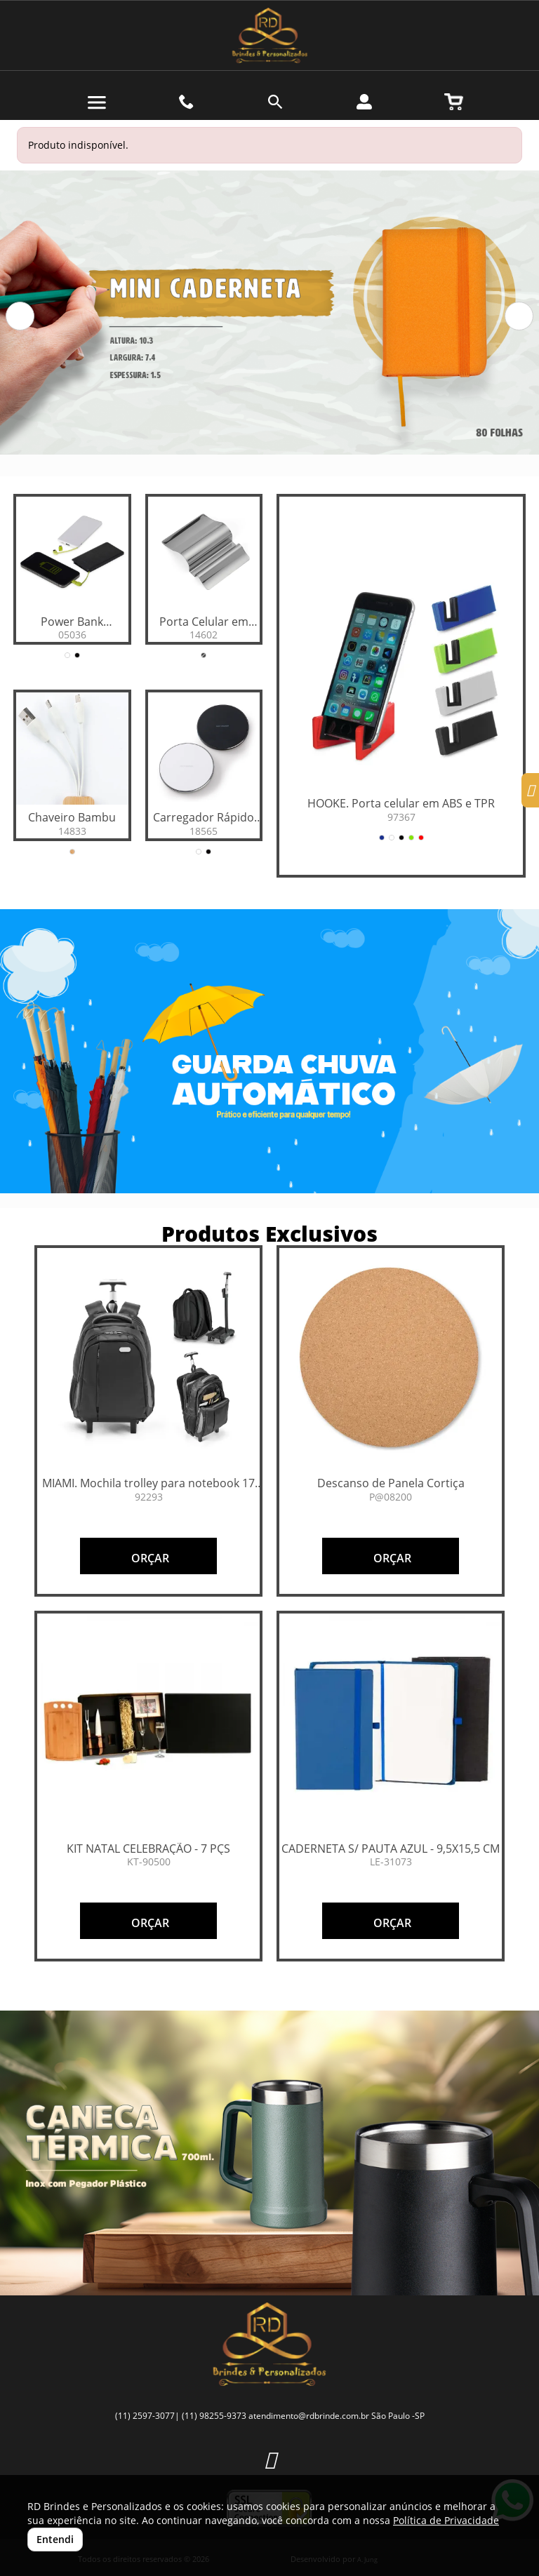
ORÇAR (148, 1558)
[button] (20, 316)
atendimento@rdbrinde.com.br (308, 2416)
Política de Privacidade (446, 2520)
